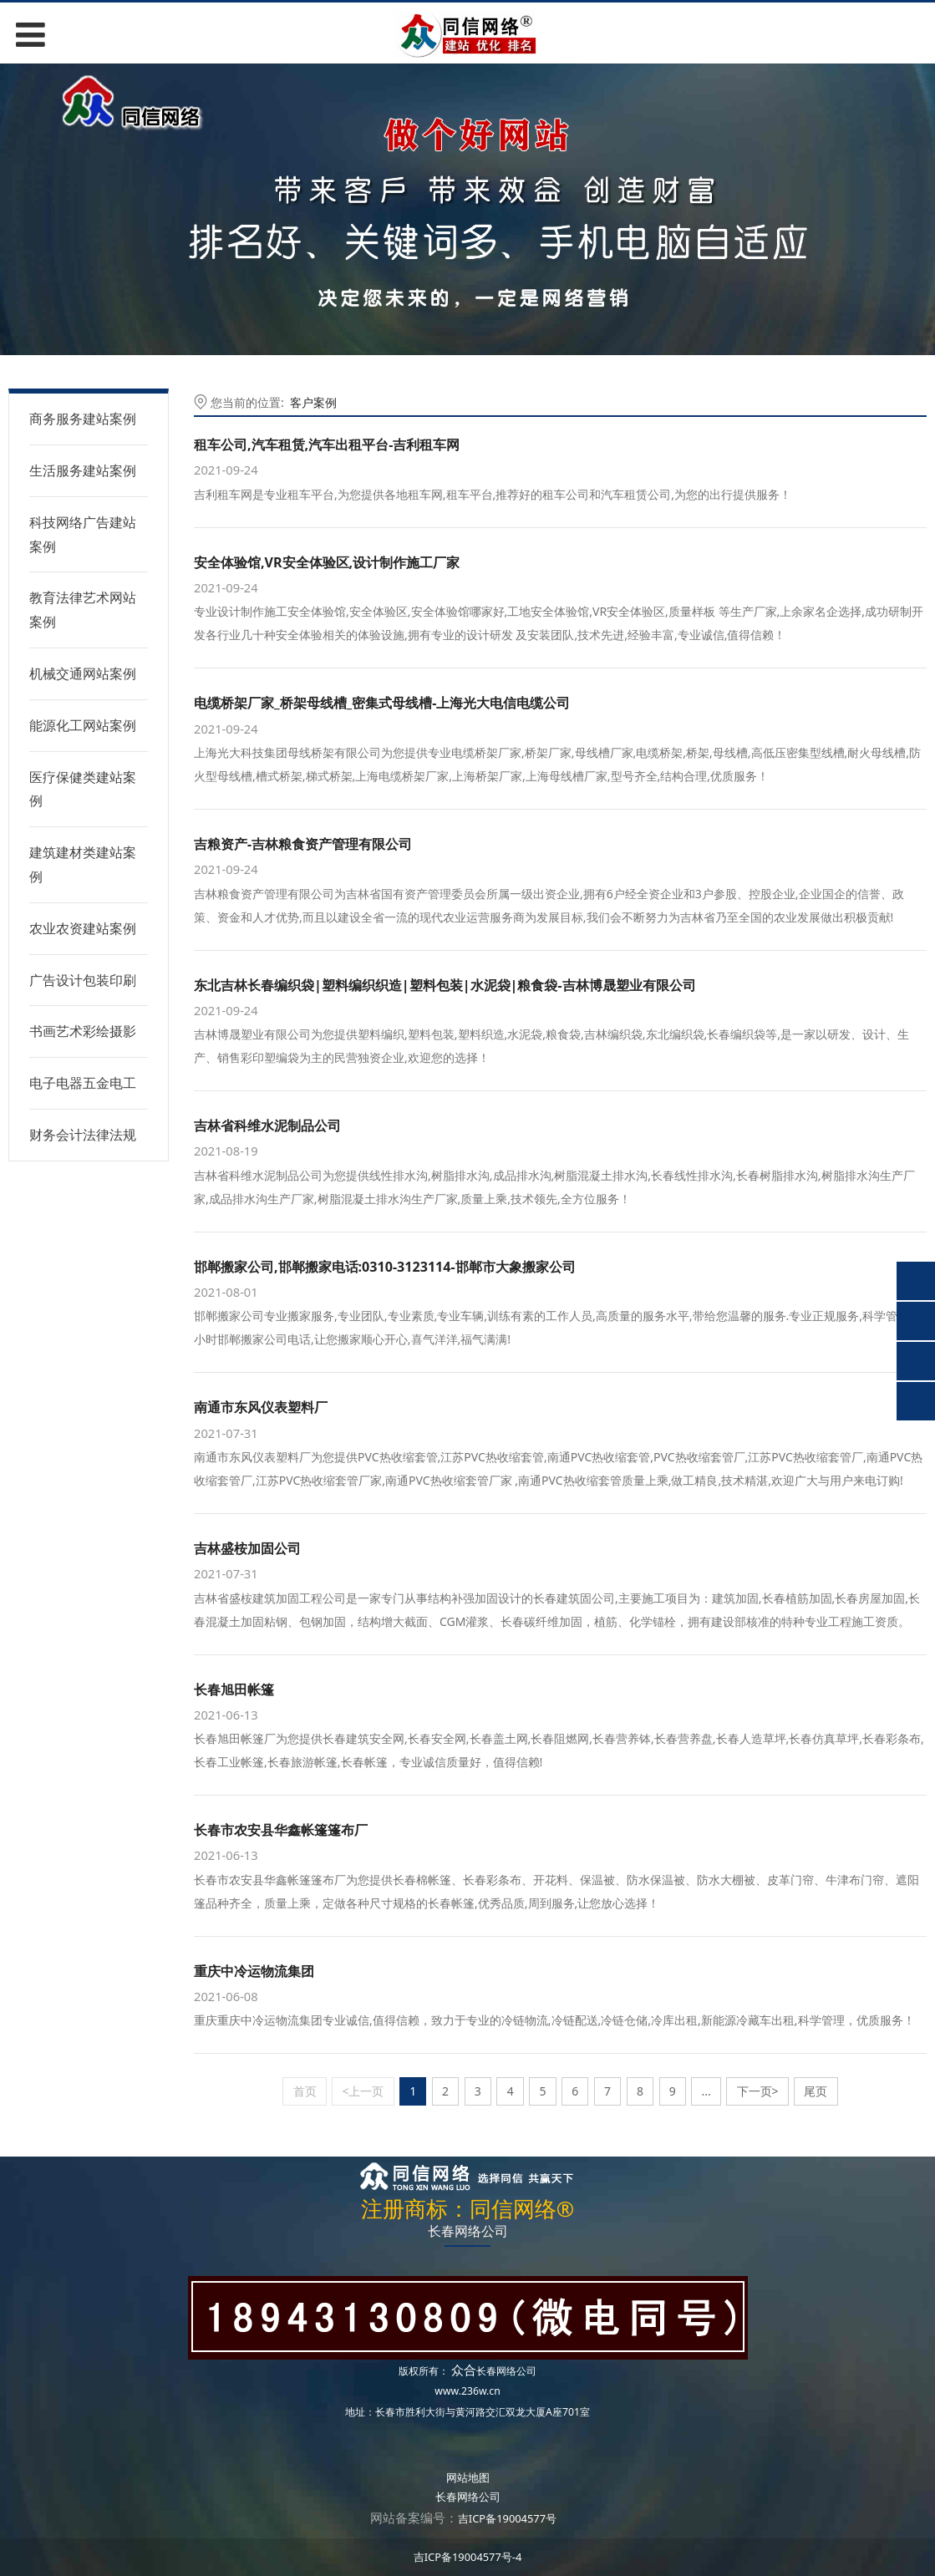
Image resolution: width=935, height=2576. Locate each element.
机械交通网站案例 (82, 673)
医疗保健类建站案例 (82, 789)
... (706, 2091)
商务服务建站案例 (82, 418)
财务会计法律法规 (82, 1134)
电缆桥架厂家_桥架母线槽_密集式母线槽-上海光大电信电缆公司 (382, 703)
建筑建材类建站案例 (82, 864)
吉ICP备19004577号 (507, 2518)
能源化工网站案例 (82, 725)
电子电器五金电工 (82, 1083)
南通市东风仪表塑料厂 (261, 1407)
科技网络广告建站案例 (82, 534)
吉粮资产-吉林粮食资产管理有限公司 (303, 844)
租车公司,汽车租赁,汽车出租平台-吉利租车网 (327, 444)
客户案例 (313, 402)
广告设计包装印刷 (82, 980)
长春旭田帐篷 (234, 1689)
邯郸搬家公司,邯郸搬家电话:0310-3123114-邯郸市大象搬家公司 (385, 1267)
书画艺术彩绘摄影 (82, 1031)
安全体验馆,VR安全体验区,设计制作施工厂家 (327, 562)
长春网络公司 (506, 2371)
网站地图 (468, 2477)
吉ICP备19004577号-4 (468, 2556)
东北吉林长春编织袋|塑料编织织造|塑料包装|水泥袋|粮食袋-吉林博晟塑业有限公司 (445, 985)
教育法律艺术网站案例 (82, 609)
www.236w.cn (467, 2391)
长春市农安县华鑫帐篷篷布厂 (281, 1830)
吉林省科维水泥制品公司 (267, 1125)
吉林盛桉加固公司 (247, 1548)
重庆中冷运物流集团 (254, 1971)
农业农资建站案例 (82, 928)
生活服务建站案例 (82, 470)
